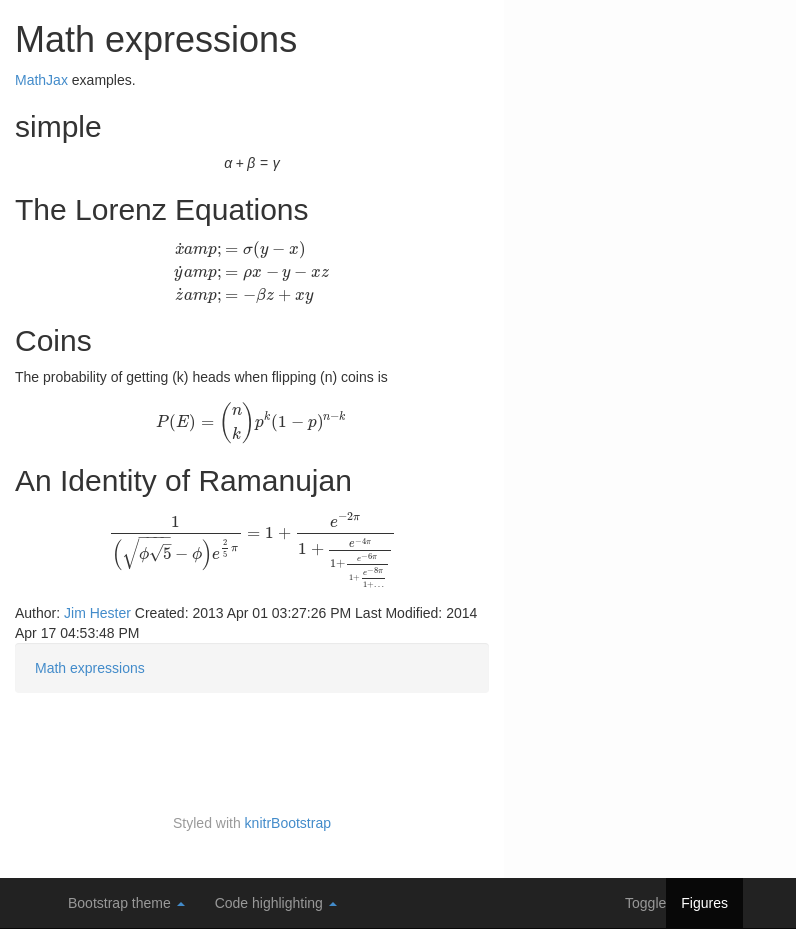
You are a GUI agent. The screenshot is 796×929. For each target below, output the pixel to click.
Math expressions (90, 668)
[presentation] (252, 271)
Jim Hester (97, 613)
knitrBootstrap (288, 823)
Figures (704, 903)
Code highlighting (276, 903)
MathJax (41, 80)
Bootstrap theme (126, 903)
